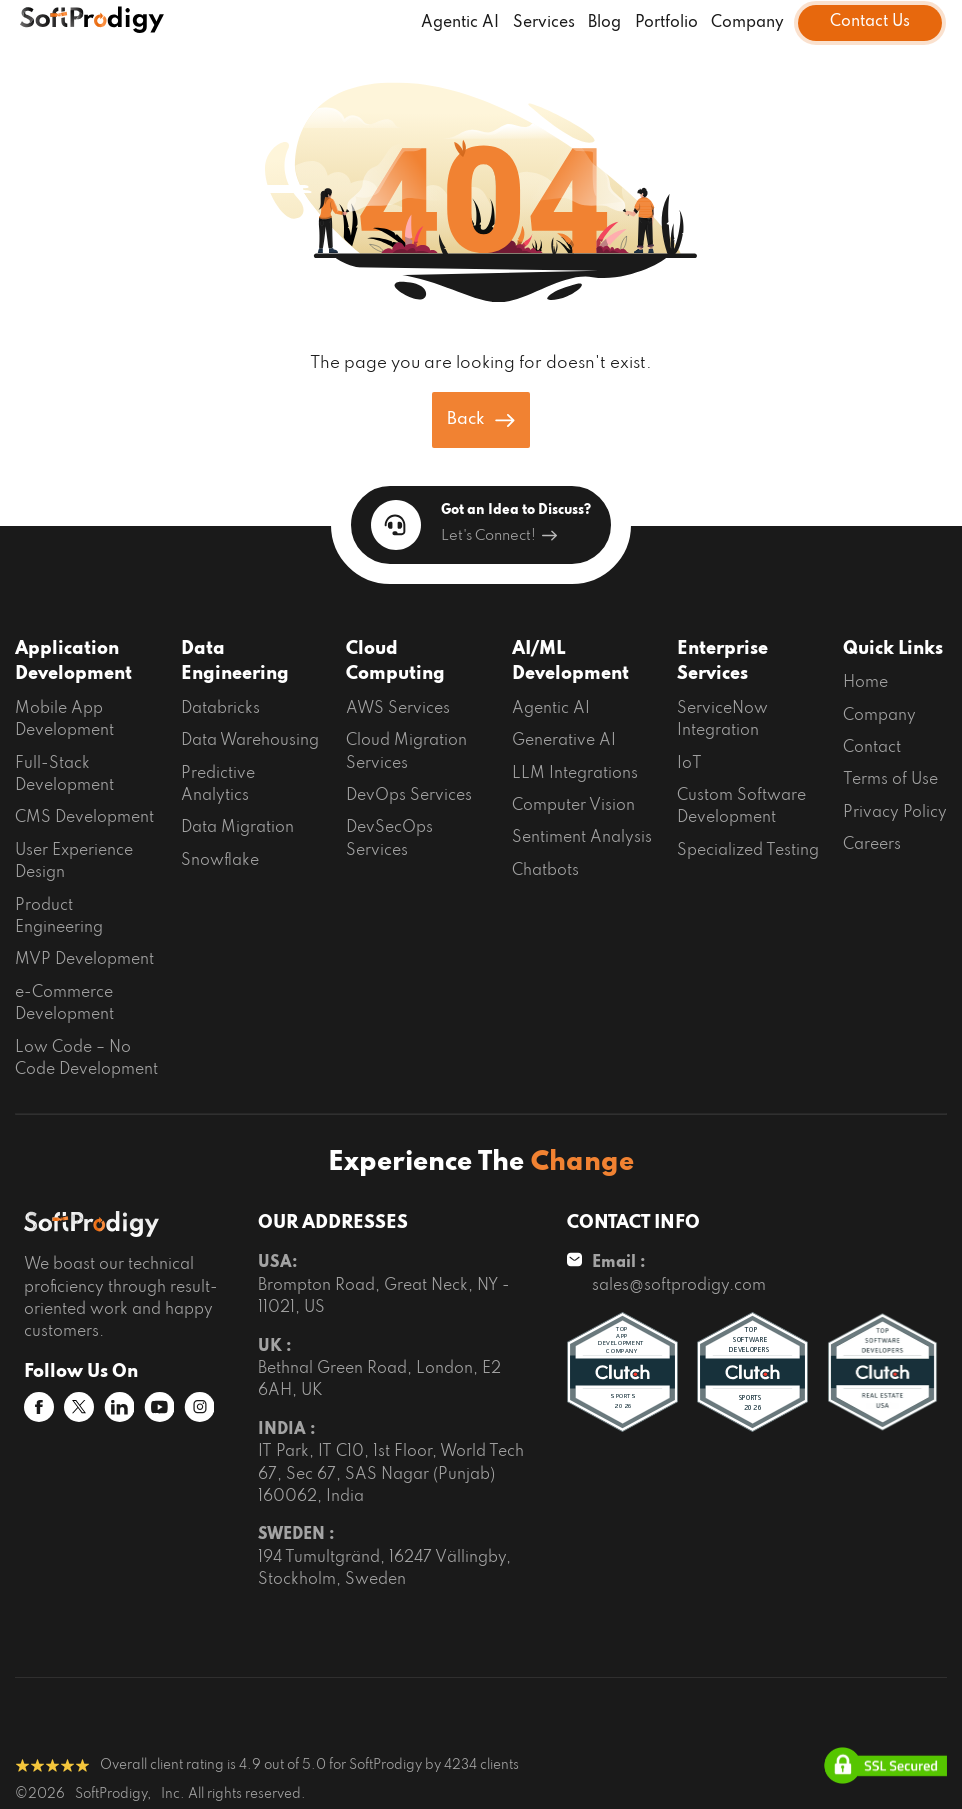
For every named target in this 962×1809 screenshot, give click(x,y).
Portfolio (666, 23)
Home (865, 683)
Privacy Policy (895, 813)
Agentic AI (460, 23)
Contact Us (870, 22)
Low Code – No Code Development (86, 1059)
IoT (689, 764)
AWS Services (398, 709)
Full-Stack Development (64, 775)
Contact (872, 748)
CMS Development (84, 818)
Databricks (220, 709)
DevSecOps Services (389, 839)
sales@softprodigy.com (679, 1286)
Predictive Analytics (218, 785)
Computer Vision (573, 806)
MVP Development (84, 960)
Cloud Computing (395, 662)
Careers (872, 845)
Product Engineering (59, 917)
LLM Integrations (575, 774)
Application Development (73, 662)
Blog (604, 23)
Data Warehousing (250, 741)
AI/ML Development (570, 662)
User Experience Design (74, 862)
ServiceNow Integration (722, 720)
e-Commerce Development (64, 1004)
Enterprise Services (722, 662)
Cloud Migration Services (406, 752)
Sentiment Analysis (582, 838)
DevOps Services (409, 796)
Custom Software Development (741, 807)
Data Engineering (235, 662)
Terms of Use (890, 780)
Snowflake (220, 861)
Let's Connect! (499, 536)
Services (544, 23)
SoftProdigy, (113, 1778)
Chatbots (545, 871)
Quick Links (893, 649)
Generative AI (564, 741)
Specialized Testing (748, 851)
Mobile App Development (64, 720)
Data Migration (237, 828)
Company (747, 23)
